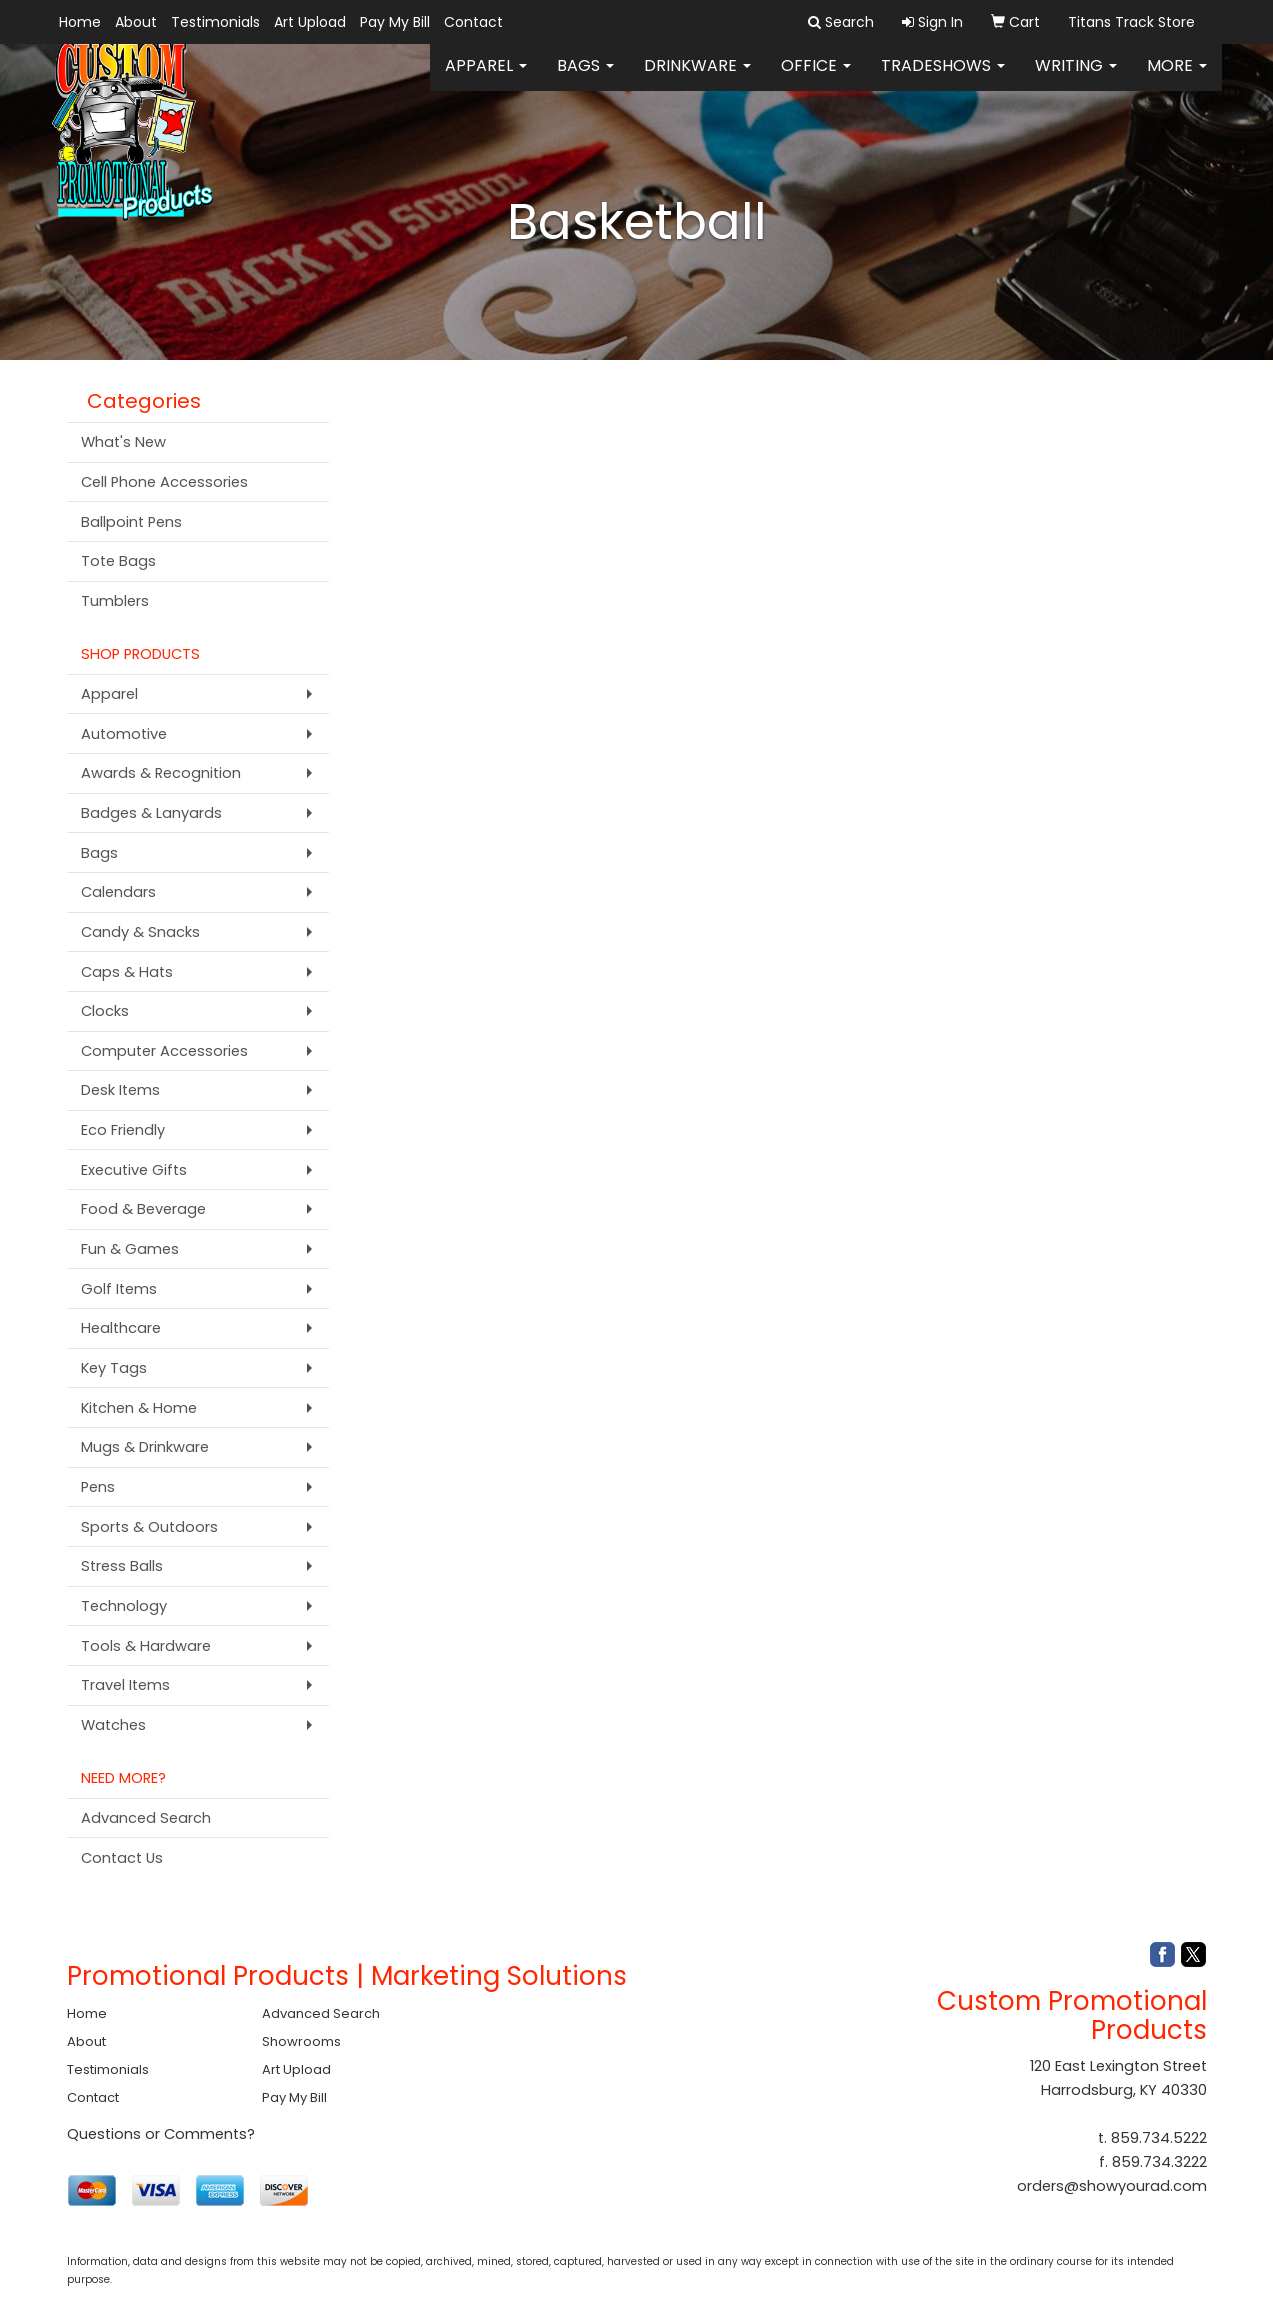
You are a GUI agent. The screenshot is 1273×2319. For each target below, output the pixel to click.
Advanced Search (146, 1818)
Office (816, 79)
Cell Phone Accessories (164, 482)
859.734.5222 (1159, 2138)
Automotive (124, 734)
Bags (585, 79)
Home (80, 22)
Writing (1076, 79)
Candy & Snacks (140, 932)
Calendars (118, 892)
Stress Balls (122, 1566)
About (136, 22)
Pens (98, 1487)
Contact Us (122, 1858)
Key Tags (114, 1368)
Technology (124, 1606)
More (1177, 79)
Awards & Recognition (161, 773)
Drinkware (697, 79)
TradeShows (943, 79)
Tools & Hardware (146, 1646)
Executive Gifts (134, 1170)
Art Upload (310, 22)
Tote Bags (118, 561)
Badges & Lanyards (151, 813)
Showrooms (301, 2041)
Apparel (486, 79)
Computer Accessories (164, 1051)
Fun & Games (130, 1249)
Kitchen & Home (139, 1408)
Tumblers (115, 601)
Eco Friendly (123, 1130)
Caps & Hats (127, 972)
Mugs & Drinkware (145, 1447)
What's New (123, 442)
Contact (473, 22)
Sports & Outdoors (149, 1527)
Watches (113, 1725)
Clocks (105, 1011)
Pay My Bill (395, 22)
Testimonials (215, 22)
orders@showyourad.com (1112, 2186)
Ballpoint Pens (131, 522)
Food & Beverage (143, 1209)
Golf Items (119, 1289)
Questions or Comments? (161, 2134)
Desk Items (120, 1090)
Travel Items (125, 1685)
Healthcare (121, 1328)
